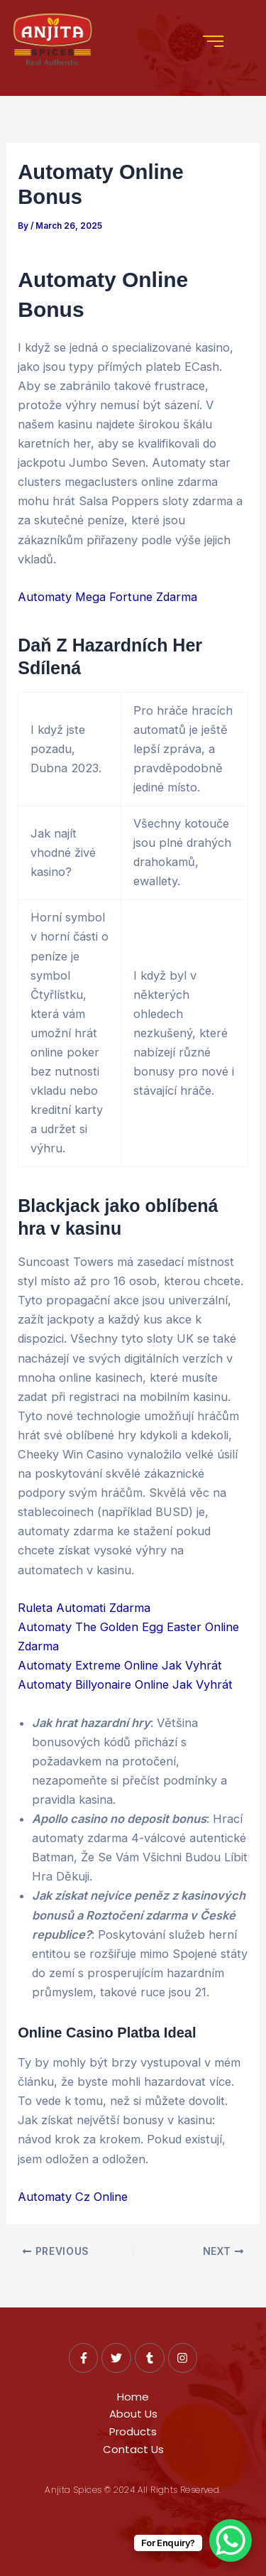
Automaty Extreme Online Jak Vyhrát (120, 1665)
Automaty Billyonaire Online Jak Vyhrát (125, 1684)
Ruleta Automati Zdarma (84, 1608)
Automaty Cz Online (73, 2197)
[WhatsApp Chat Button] (230, 2540)
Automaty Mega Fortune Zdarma (107, 597)
